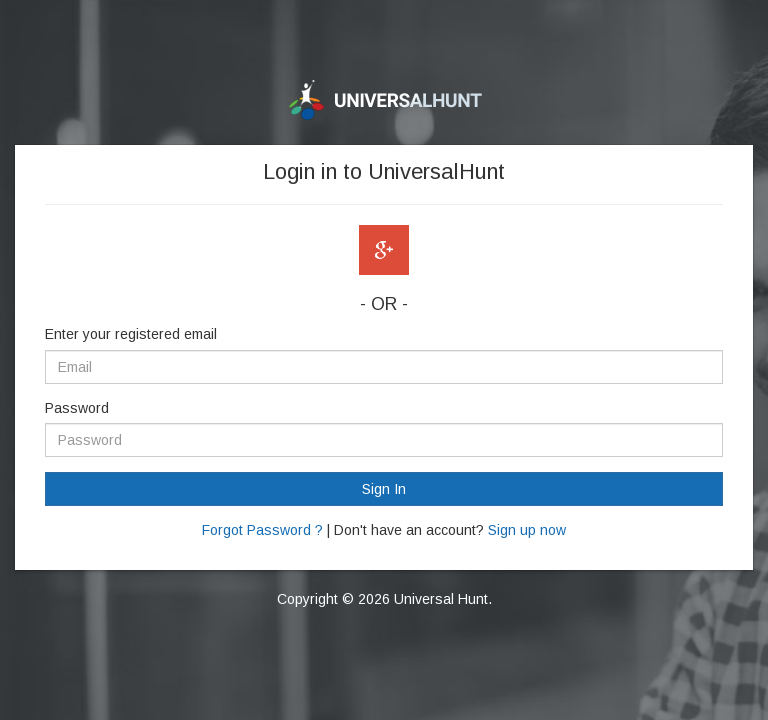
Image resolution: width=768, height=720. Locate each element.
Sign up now (527, 530)
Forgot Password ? (262, 530)
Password (77, 408)
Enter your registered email (131, 334)
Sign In (384, 489)
